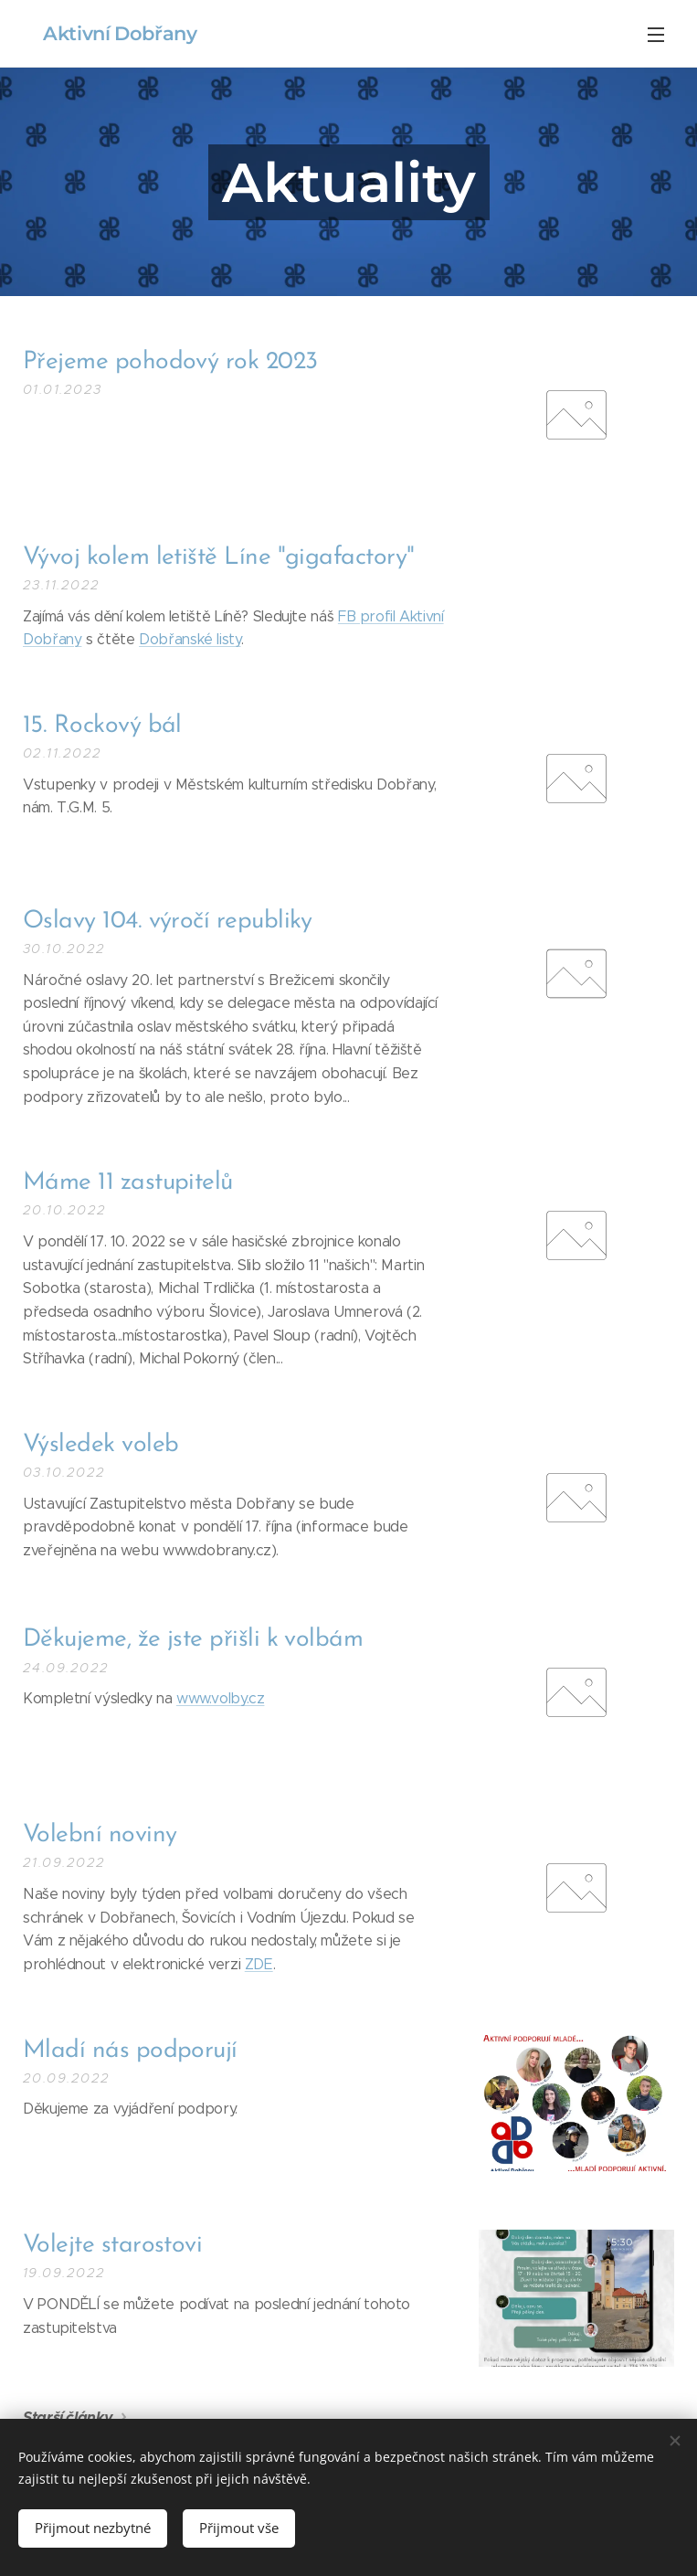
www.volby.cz (220, 1698)
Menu (656, 35)
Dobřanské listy (189, 639)
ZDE (259, 1964)
